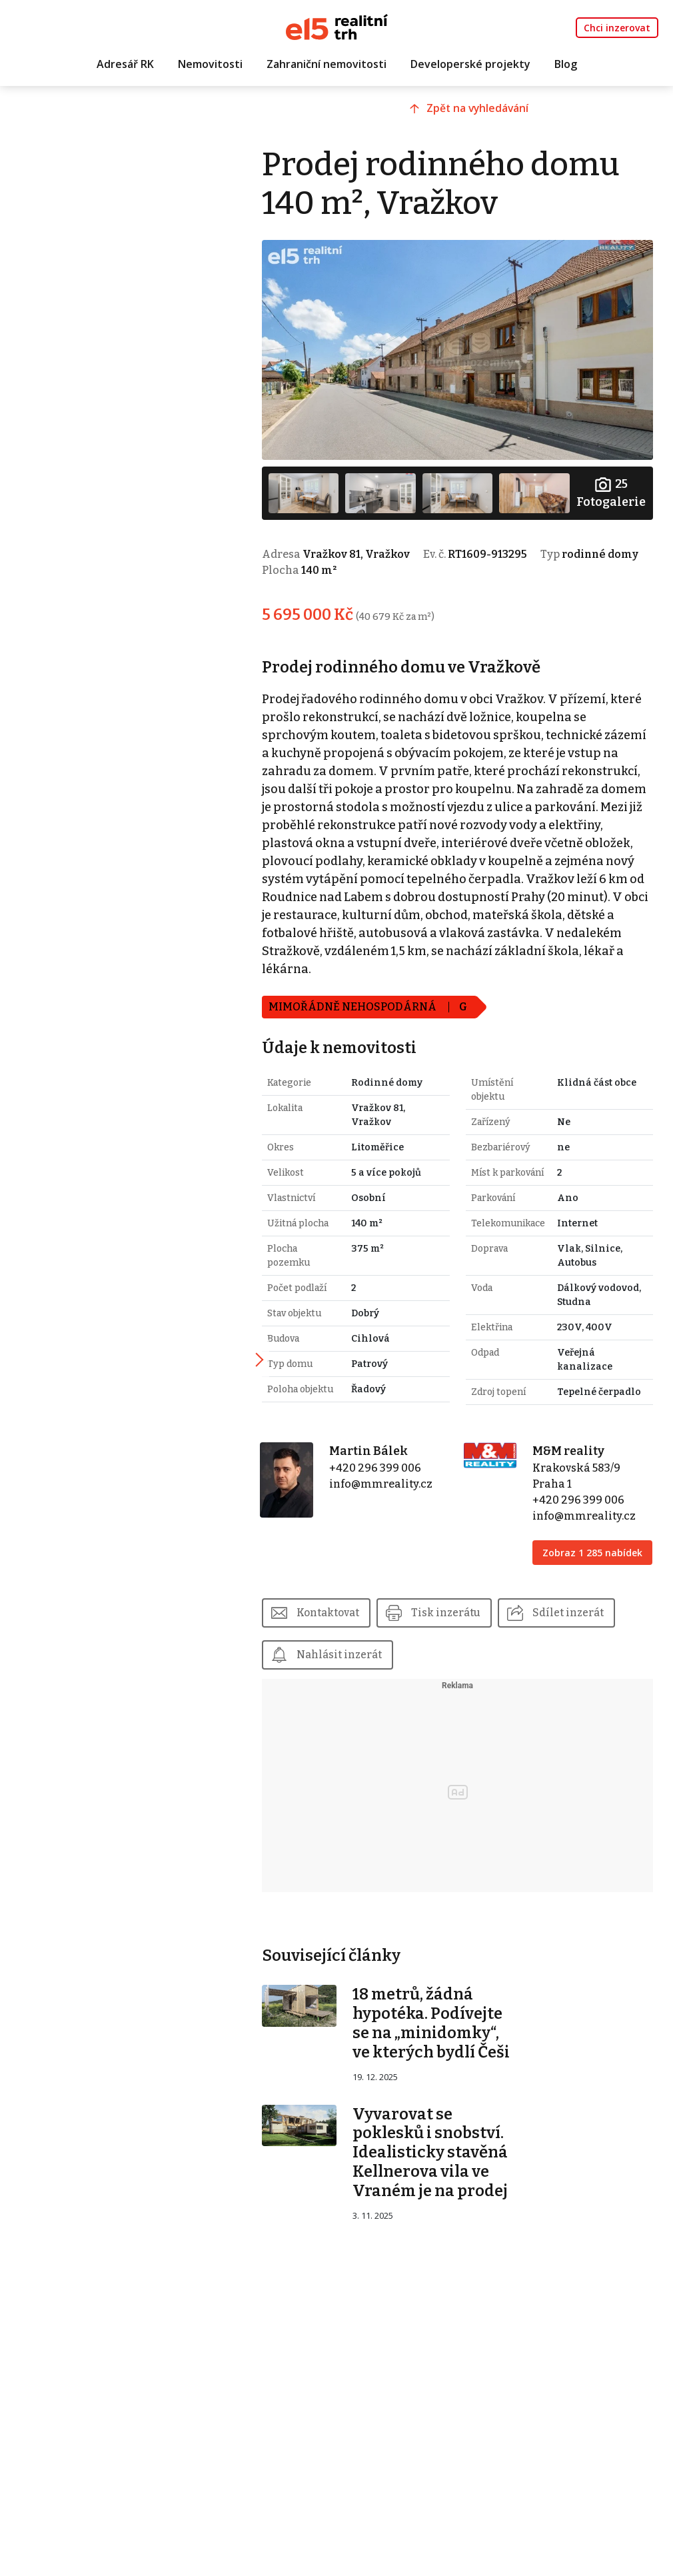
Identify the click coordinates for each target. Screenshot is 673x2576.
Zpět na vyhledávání (498, 118)
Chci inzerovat (617, 27)
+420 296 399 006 (398, 1503)
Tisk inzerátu (479, 1662)
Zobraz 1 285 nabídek (581, 1595)
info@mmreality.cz (404, 1519)
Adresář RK (125, 64)
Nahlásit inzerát (494, 1704)
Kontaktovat (358, 1662)
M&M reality (577, 1486)
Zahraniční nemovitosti (326, 64)
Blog (565, 64)
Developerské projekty (470, 64)
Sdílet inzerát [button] (361, 1704)
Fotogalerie (610, 483)
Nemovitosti (210, 64)
